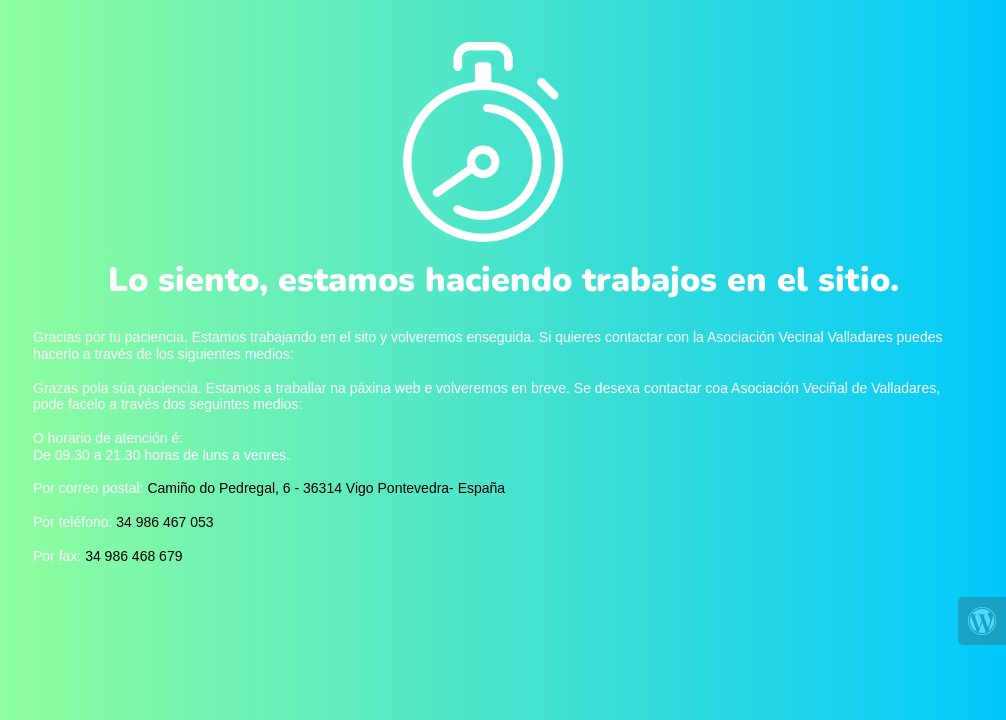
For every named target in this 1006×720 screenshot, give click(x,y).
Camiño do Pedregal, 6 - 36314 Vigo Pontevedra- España (326, 488)
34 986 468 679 (133, 556)
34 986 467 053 (164, 522)
